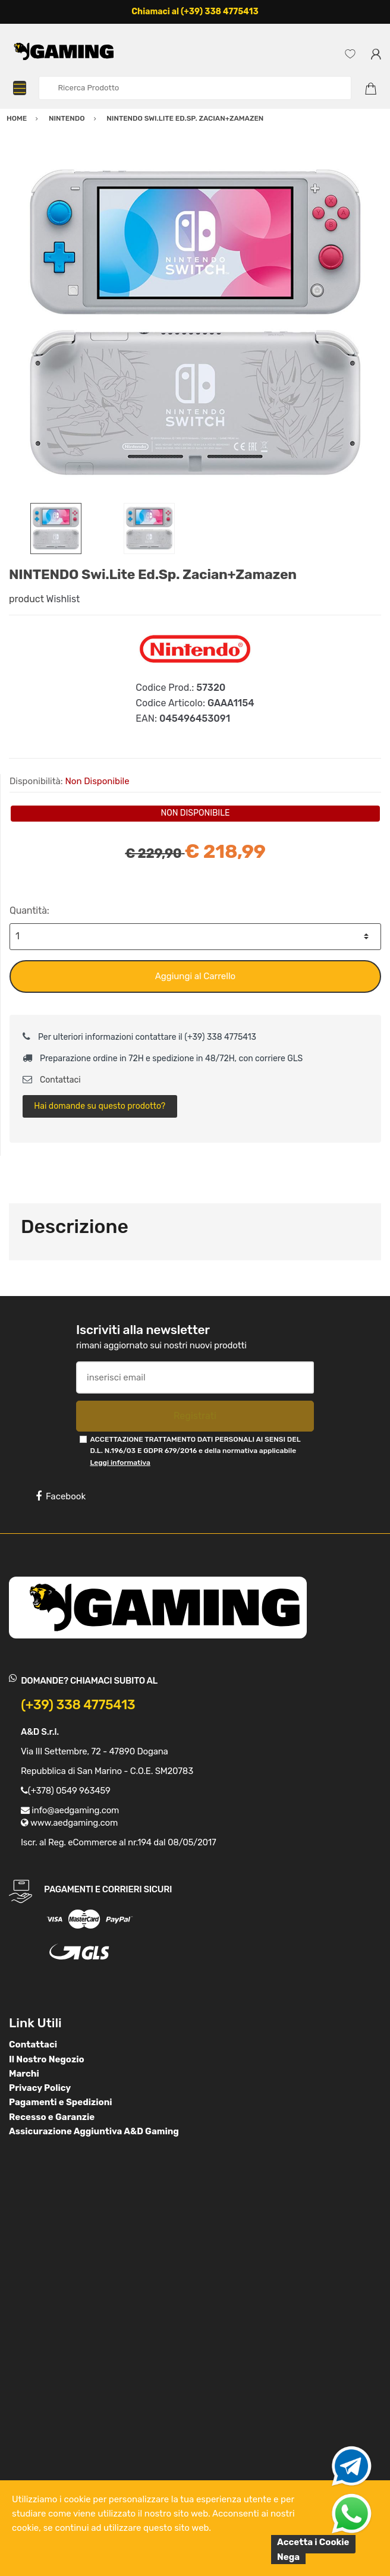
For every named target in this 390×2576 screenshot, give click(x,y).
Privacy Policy (40, 2088)
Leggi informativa (120, 1462)
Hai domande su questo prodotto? (99, 1106)
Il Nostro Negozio (46, 2059)
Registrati (195, 1415)
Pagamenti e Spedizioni (60, 2102)
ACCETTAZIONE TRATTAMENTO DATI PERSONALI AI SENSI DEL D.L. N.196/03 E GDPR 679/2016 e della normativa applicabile (195, 1451)
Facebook (61, 1496)
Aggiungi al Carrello (195, 976)
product (26, 599)
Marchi (24, 2073)
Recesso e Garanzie (52, 2117)
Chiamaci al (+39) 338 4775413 (195, 12)
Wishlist (63, 599)
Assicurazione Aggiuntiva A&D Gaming (94, 2131)
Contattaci (52, 1080)
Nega (288, 2557)
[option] (195, 324)
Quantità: (29, 910)
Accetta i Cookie (313, 2542)
